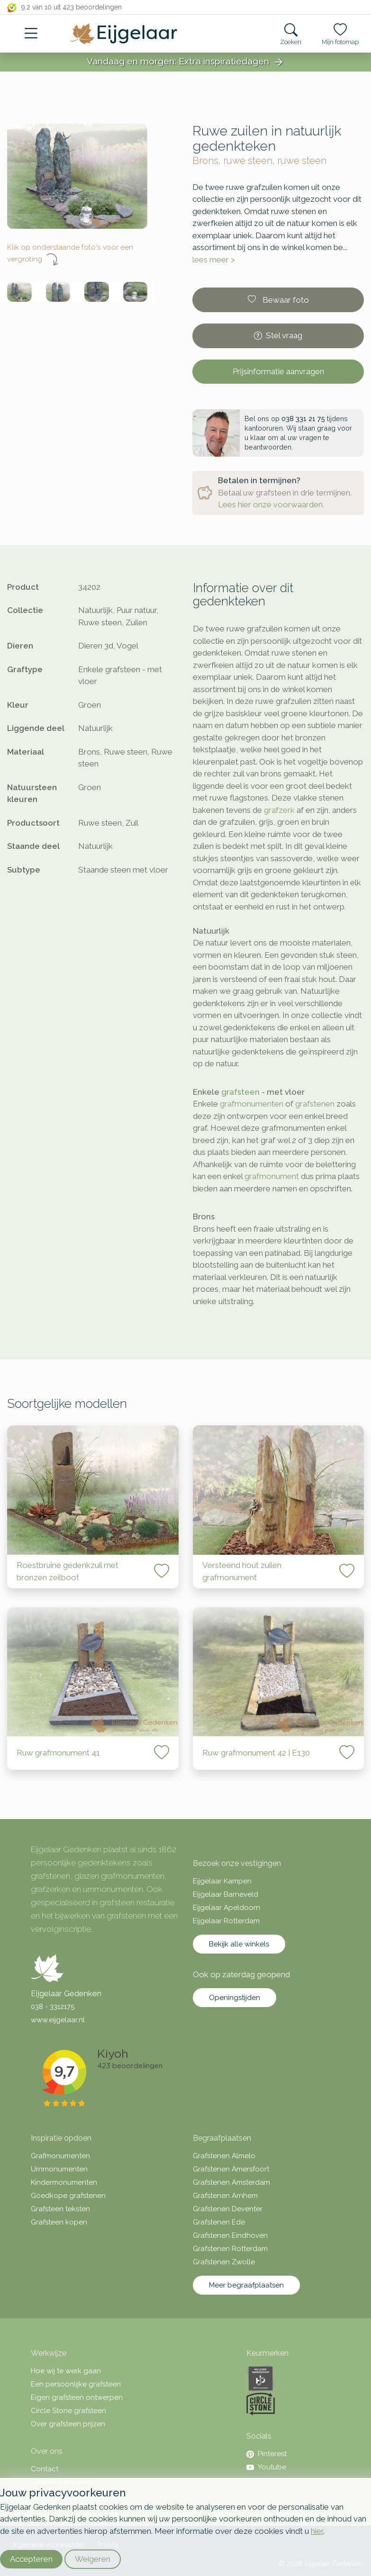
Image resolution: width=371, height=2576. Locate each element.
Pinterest (266, 2454)
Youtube (266, 2467)
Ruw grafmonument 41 (58, 1752)
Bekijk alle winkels (239, 1944)
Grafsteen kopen (59, 2222)
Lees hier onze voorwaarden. (271, 504)
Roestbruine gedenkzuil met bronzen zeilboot (67, 1571)
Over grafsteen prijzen (68, 2424)
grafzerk (279, 810)
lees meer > (213, 259)
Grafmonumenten (60, 2156)
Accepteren (31, 2559)
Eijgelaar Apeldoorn (226, 1907)
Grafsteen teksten (60, 2209)
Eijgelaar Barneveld (225, 1894)
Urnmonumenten (59, 2169)
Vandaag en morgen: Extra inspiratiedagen (185, 62)
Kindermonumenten (64, 2182)
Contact (44, 2469)
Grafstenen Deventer (227, 2209)
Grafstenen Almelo (224, 2156)
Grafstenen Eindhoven (230, 2235)
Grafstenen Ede (219, 2222)
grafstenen (315, 1103)
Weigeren (92, 2559)
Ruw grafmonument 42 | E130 (256, 1752)
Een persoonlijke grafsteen (76, 2384)
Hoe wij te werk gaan (66, 2371)
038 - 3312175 (52, 2006)
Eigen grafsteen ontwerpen (77, 2397)
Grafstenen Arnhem (225, 2195)
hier (317, 2531)
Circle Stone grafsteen (68, 2410)
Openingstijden (234, 1997)
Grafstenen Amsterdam (231, 2182)
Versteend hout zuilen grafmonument (241, 1571)
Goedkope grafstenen (68, 2195)
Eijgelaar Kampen (222, 1881)
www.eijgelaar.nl (58, 2020)
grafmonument (271, 1176)
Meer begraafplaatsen (246, 2285)
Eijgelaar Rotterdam (226, 1921)
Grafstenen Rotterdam (230, 2248)
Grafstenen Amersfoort (231, 2169)
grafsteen (240, 1092)
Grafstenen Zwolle (224, 2262)
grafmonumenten (251, 1103)
